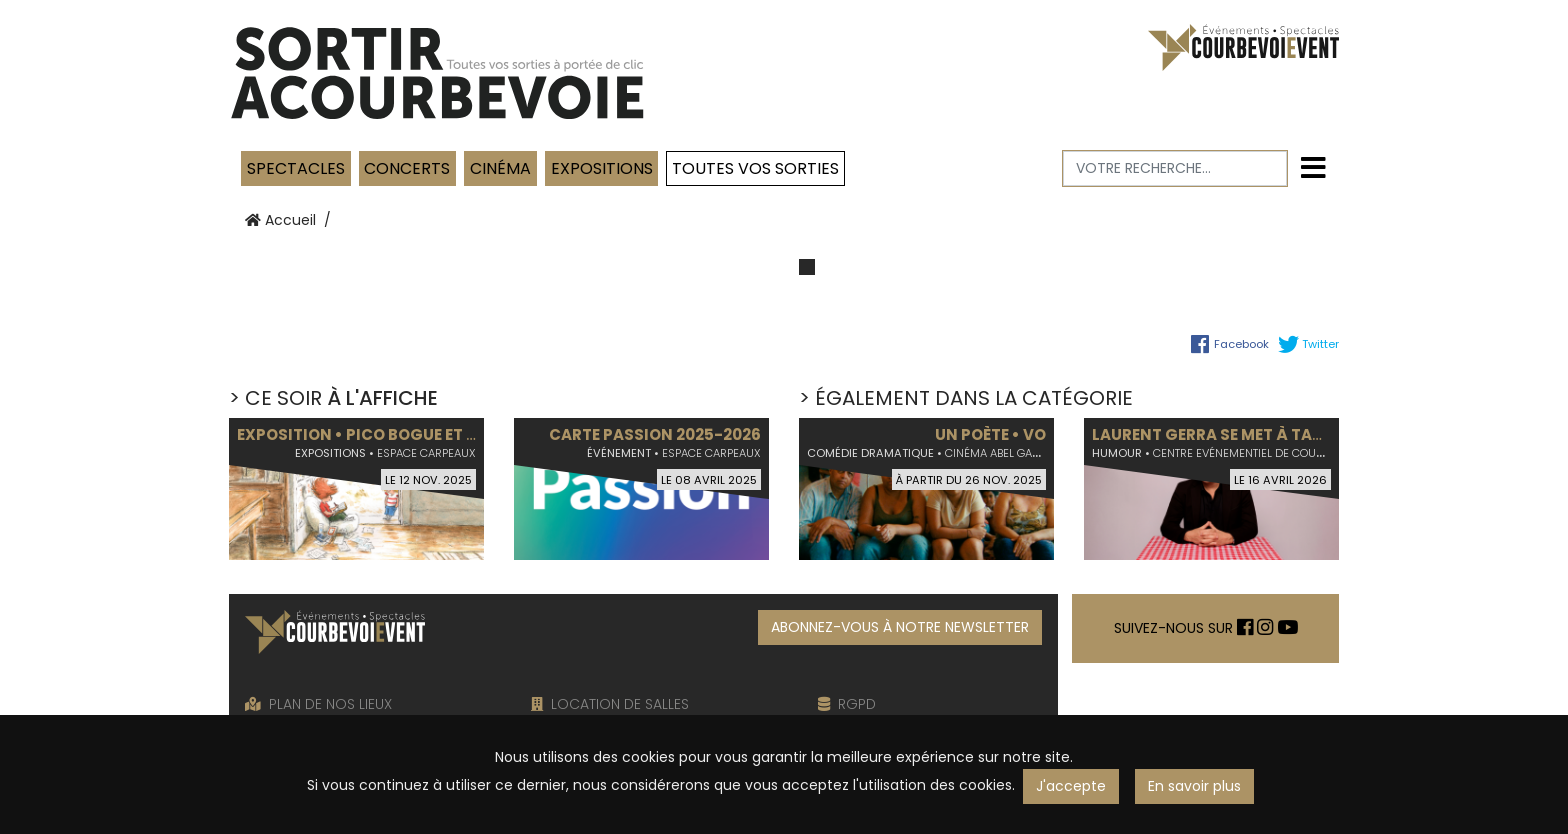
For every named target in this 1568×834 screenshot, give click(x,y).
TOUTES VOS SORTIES (755, 168)
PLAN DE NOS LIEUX (318, 704)
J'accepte (1071, 786)
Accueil (280, 220)
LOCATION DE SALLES (610, 704)
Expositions (602, 168)
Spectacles (296, 168)
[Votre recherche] (1175, 168)
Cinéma (500, 168)
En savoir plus (1194, 786)
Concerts (407, 168)
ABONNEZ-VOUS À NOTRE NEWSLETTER (900, 627)
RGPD (847, 704)
